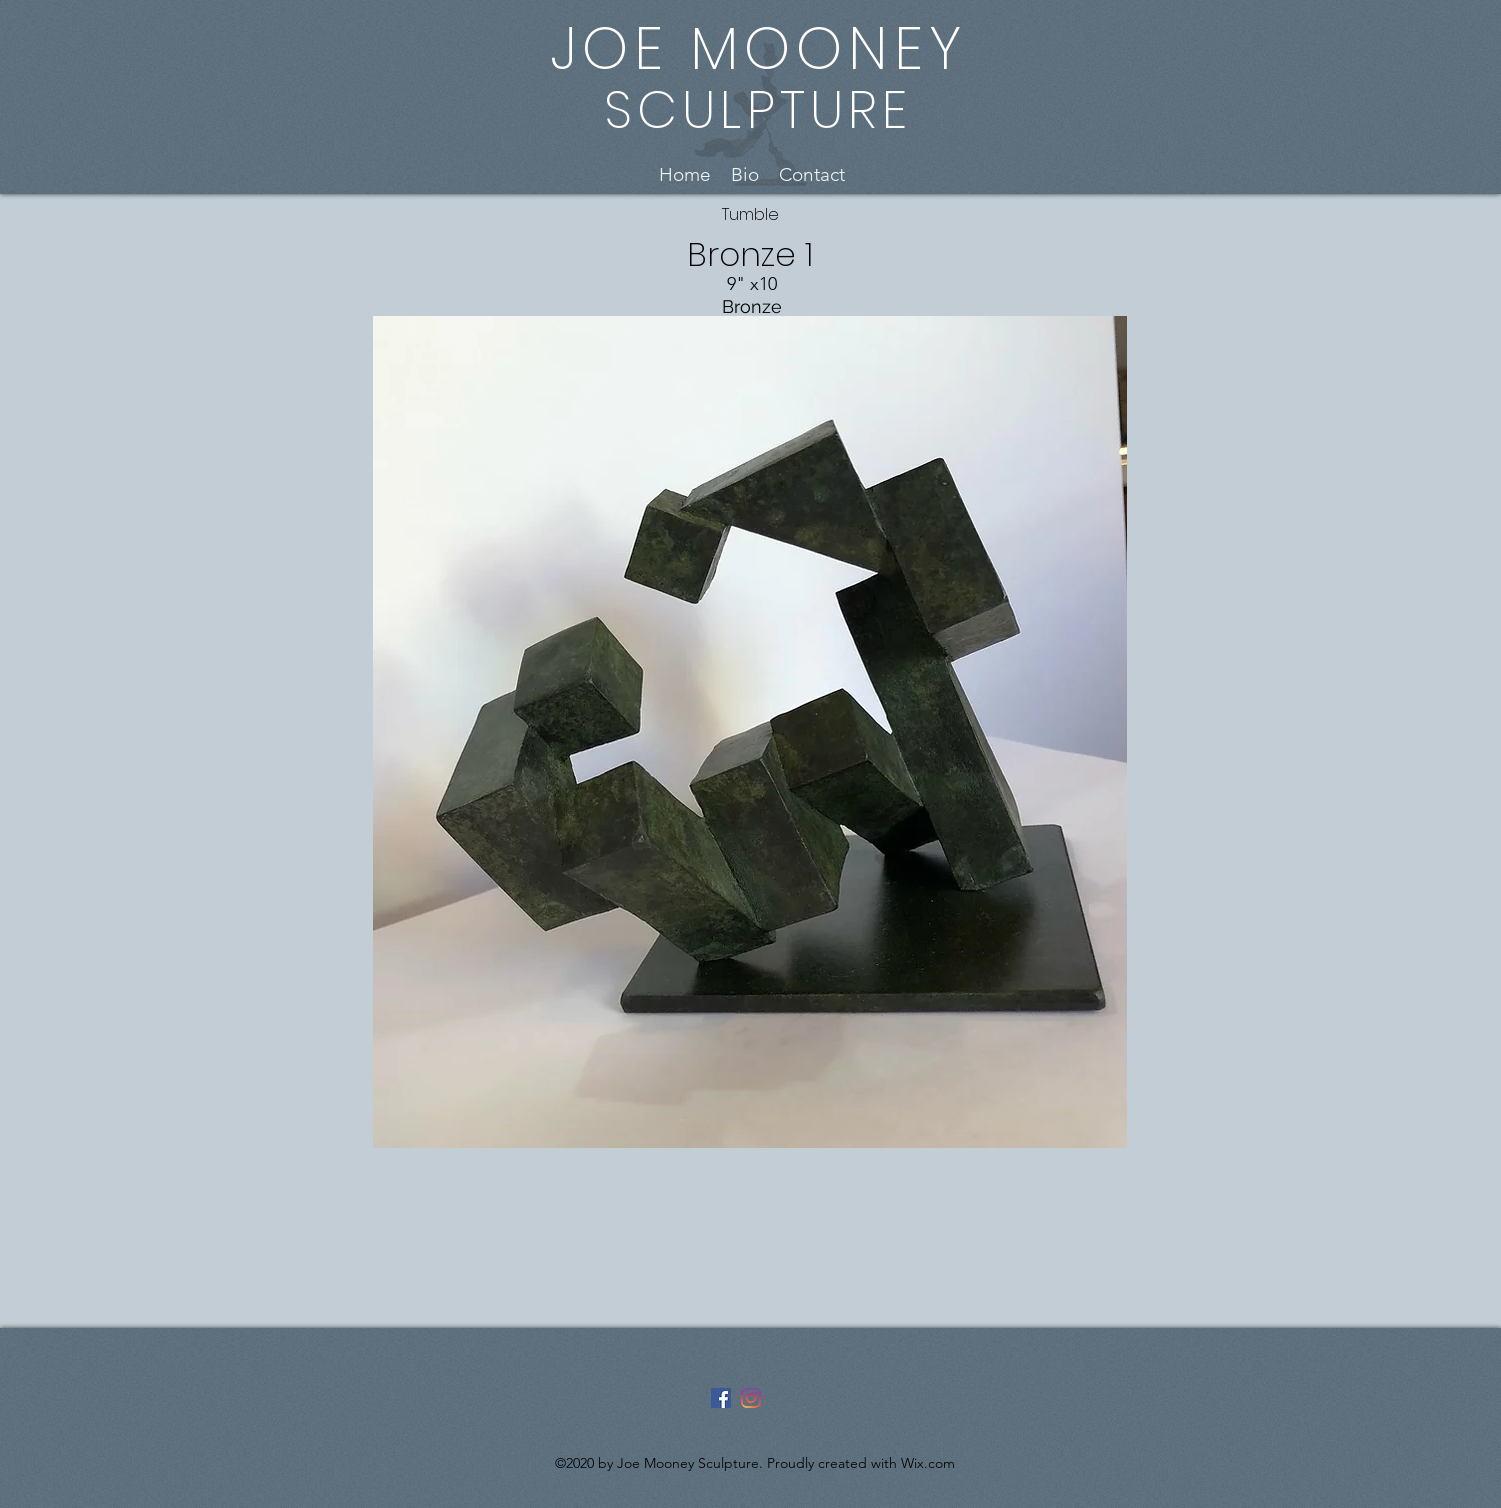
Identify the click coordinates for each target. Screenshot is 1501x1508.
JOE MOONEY (758, 48)
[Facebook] (721, 1398)
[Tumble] (750, 215)
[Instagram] (751, 1398)
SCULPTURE (758, 109)
